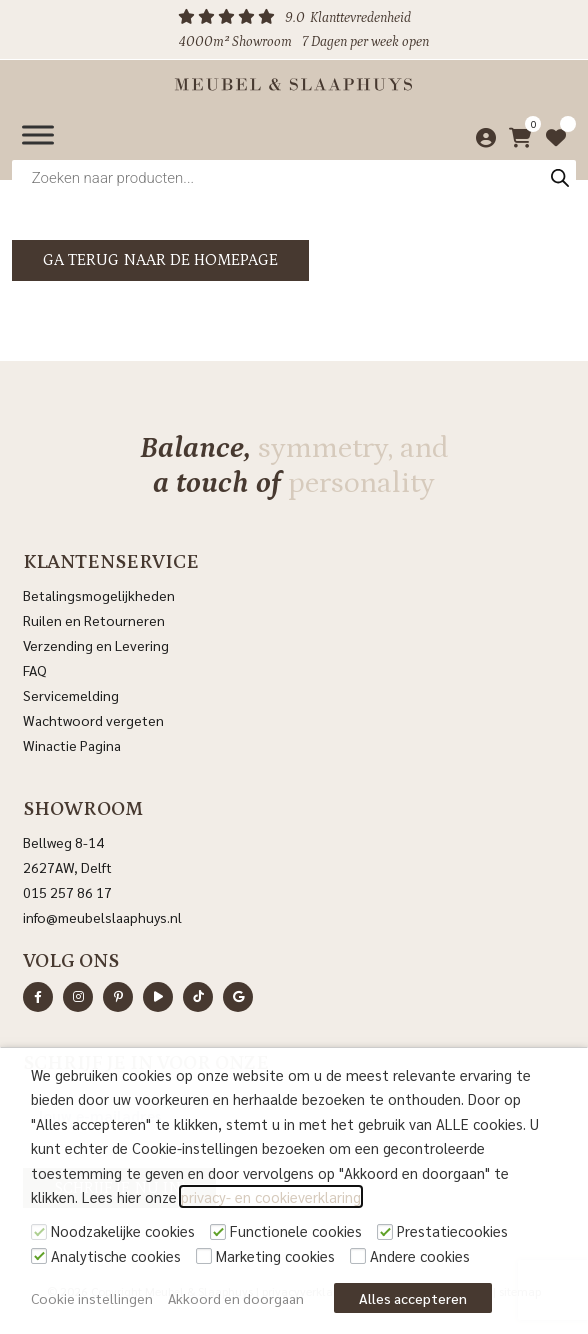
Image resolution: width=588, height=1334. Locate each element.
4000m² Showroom (235, 42)
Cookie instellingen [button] (92, 1298)
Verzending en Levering (96, 645)
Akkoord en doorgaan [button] (236, 1298)
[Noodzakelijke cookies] (39, 1232)
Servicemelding (71, 695)
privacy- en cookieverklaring (271, 1196)
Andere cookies (420, 1255)
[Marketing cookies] (204, 1256)
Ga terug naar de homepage (160, 260)
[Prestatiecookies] (385, 1232)
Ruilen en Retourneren (94, 620)
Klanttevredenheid (360, 18)
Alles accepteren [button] (413, 1298)
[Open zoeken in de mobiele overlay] (294, 177)
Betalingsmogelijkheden (99, 595)
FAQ (35, 670)
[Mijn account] (480, 135)
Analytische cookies (116, 1255)
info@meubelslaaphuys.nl (102, 917)
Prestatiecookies (452, 1230)
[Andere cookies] (358, 1256)
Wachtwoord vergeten (93, 720)
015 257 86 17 (67, 892)
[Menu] (38, 134)
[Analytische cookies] (39, 1256)
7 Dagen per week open (365, 42)
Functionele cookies (296, 1230)
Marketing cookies (275, 1255)
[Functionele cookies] (218, 1232)
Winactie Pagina (73, 745)
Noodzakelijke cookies (123, 1230)
